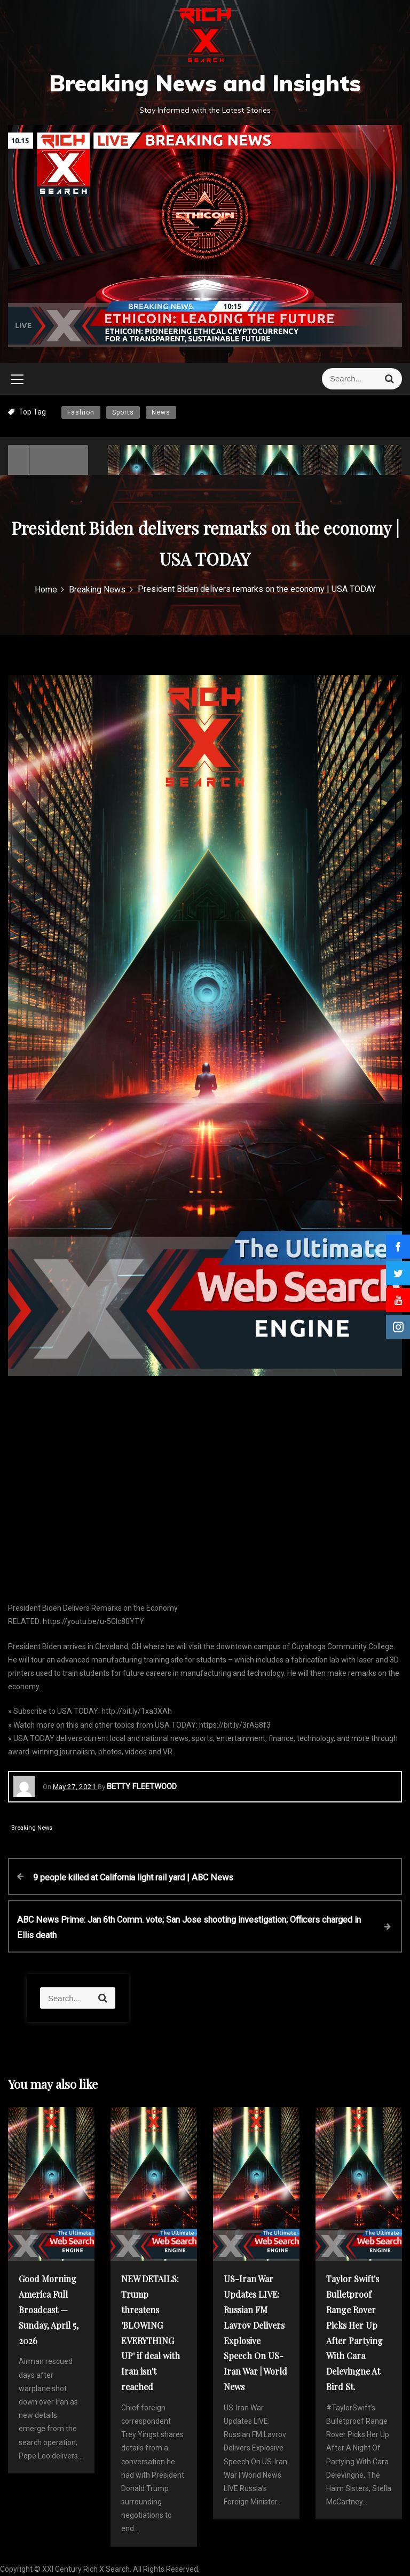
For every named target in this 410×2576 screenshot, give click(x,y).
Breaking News (31, 1827)
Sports (123, 412)
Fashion (80, 412)
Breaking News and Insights (205, 83)
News (161, 412)
